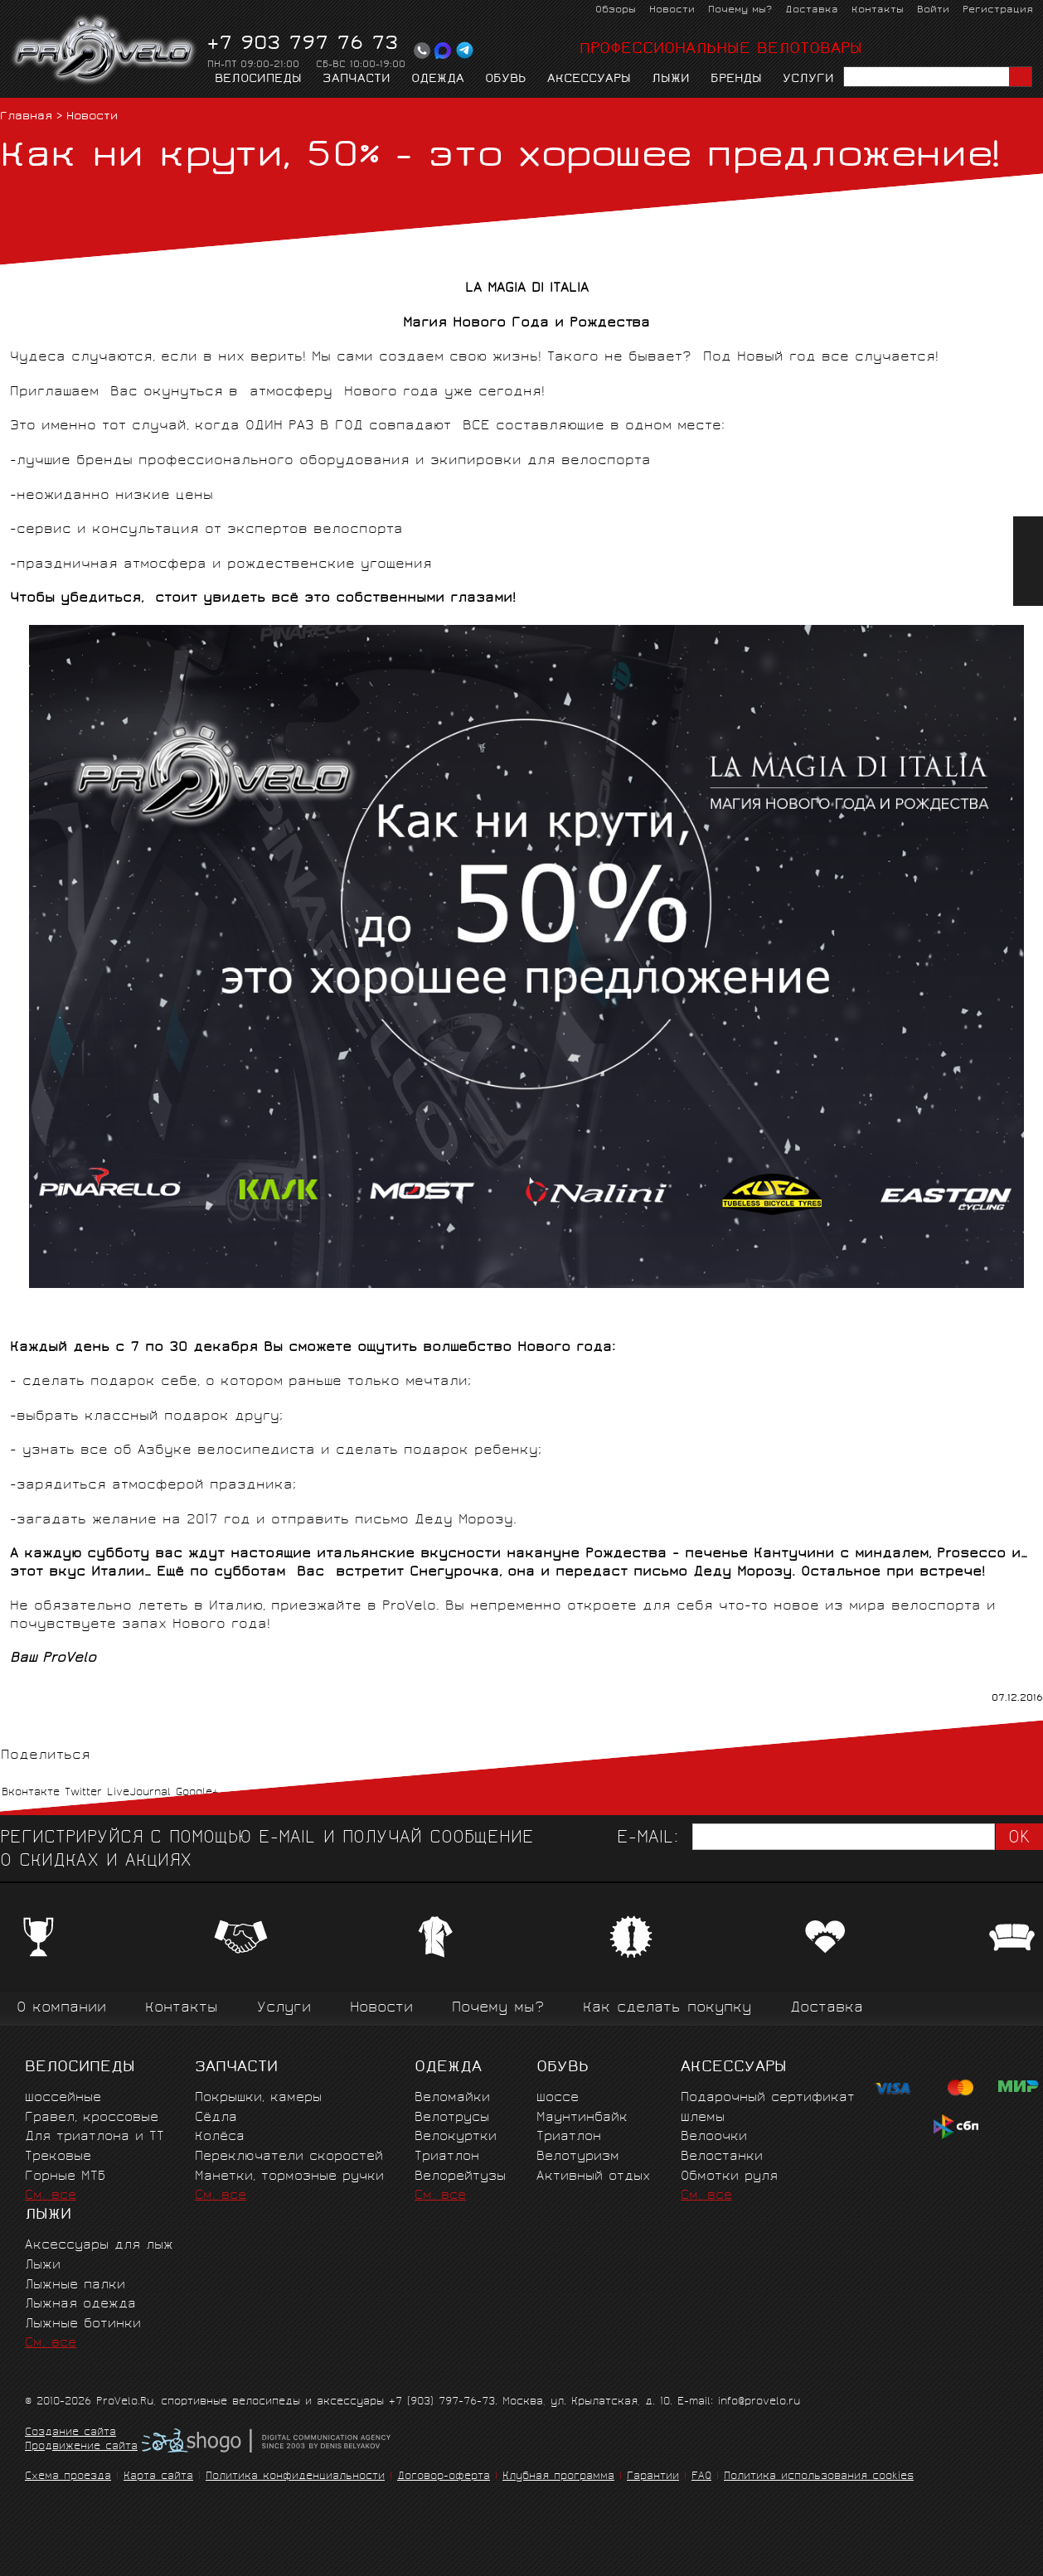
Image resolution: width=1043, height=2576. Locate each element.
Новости (672, 10)
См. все (50, 2196)
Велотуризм (577, 2157)
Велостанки (722, 2157)
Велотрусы (452, 2118)
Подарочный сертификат (768, 2098)
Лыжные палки (75, 2285)
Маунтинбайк (582, 2118)
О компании (61, 2008)
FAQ (701, 2477)
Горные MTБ (65, 2177)
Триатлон (447, 2157)
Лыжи (671, 79)
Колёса (220, 2137)
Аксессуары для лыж (99, 2245)
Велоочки (714, 2137)
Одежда (437, 79)
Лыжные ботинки (83, 2324)
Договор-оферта (443, 2477)
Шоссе (557, 2098)
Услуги (808, 79)
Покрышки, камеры (258, 2098)
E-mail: (647, 1839)
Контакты (877, 10)
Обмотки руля (729, 2177)
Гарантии (653, 2477)
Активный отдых (593, 2177)
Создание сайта (70, 2433)
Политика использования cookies (819, 2477)
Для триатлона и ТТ (94, 2137)
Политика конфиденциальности (295, 2477)
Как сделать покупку (667, 2008)
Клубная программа (558, 2477)
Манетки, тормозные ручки (289, 2177)
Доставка (811, 10)
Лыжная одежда (80, 2304)
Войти (933, 10)
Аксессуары (589, 79)
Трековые (58, 2157)
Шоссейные (63, 2098)
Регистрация (998, 10)
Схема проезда (68, 2477)
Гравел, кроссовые (91, 2118)
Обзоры (615, 10)
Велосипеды (258, 79)
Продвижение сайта (81, 2447)
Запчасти (357, 79)
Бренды (736, 79)
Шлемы (703, 2118)
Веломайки (452, 2098)
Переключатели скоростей (289, 2157)
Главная (26, 117)
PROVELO (104, 51)
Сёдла (216, 2118)
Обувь (505, 79)
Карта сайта (158, 2477)
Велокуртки (456, 2137)
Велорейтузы (460, 2177)
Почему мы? (740, 10)
